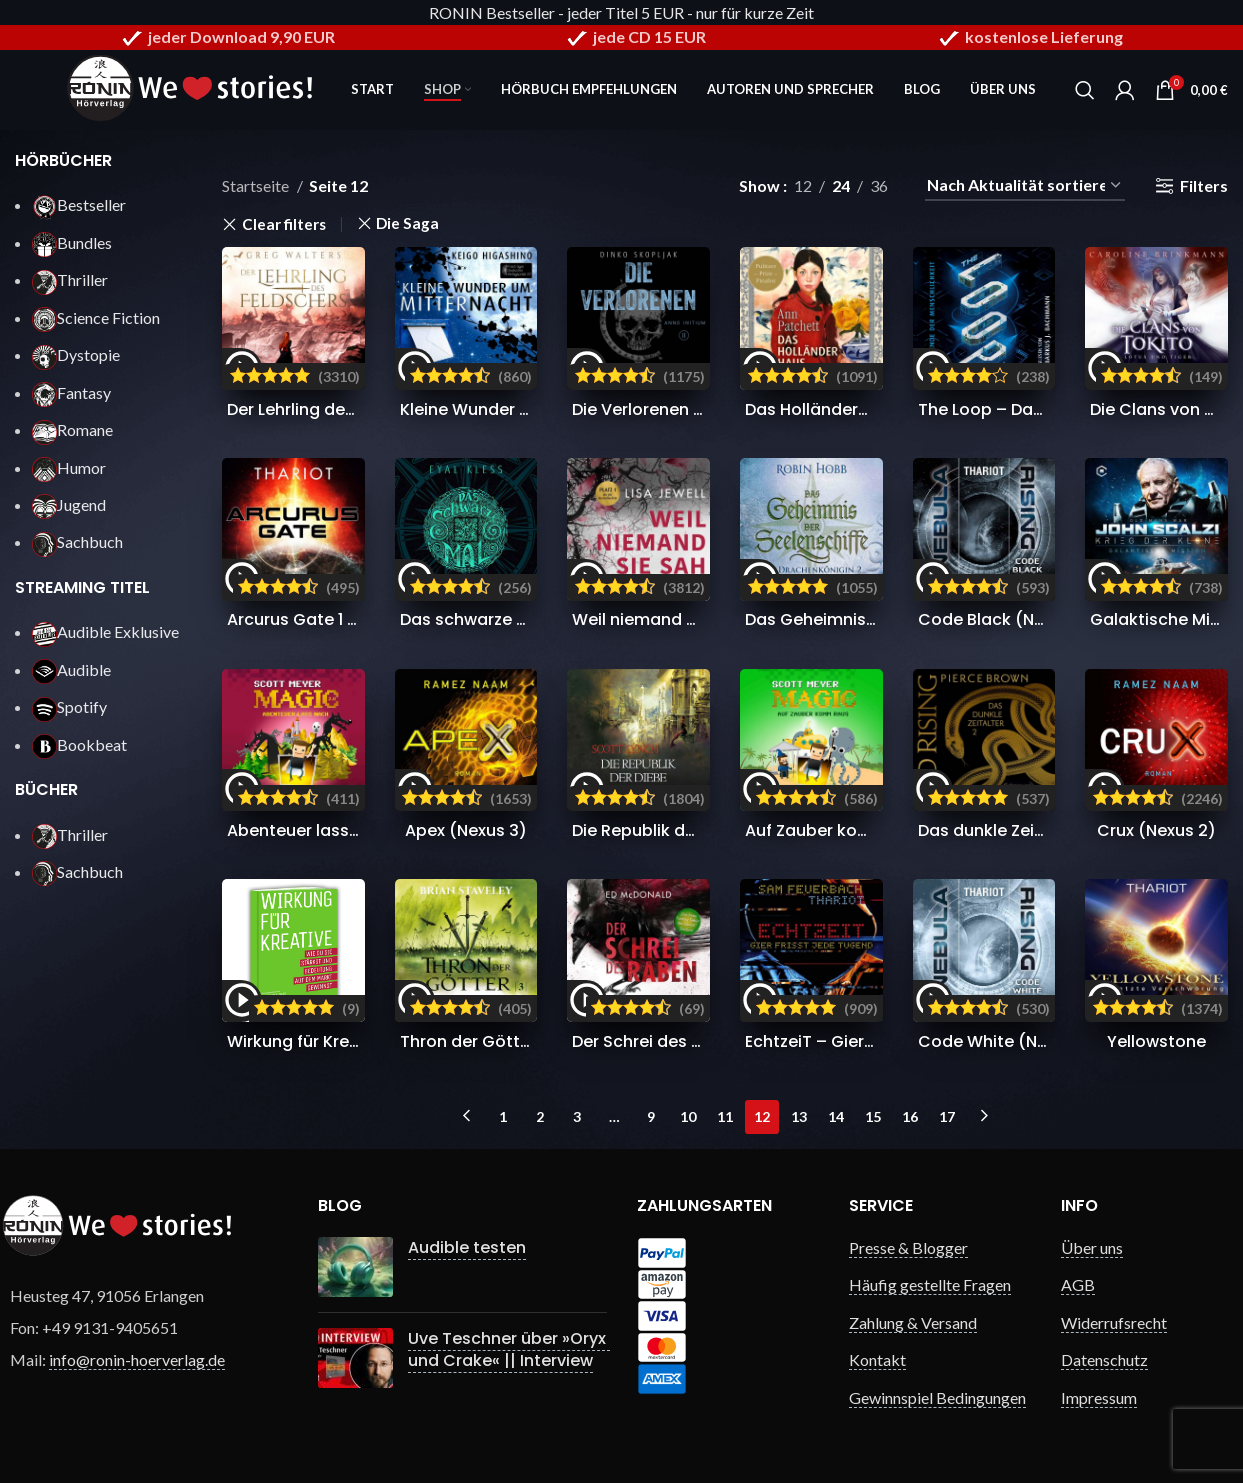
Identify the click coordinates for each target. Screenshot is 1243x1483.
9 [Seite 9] (651, 1116)
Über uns (1092, 1247)
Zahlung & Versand (913, 1322)
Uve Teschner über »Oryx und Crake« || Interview (509, 1349)
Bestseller (79, 204)
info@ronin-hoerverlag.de (137, 1359)
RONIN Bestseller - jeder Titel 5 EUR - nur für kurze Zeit (621, 12)
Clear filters (284, 224)
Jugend (69, 504)
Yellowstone (1156, 1041)
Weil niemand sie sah (657, 619)
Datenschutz (1104, 1359)
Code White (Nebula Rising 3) (1037, 1041)
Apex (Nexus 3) (466, 830)
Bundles (72, 242)
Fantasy (71, 392)
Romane (72, 429)
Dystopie (76, 354)
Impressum (1099, 1397)
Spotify (69, 706)
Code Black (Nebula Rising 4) (1036, 619)
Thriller (70, 279)
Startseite (257, 185)
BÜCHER (46, 789)
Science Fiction (96, 317)
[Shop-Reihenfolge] (1025, 185)
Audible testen (467, 1247)
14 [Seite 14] (836, 1116)
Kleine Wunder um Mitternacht (522, 409)
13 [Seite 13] (799, 1116)
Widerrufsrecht (1114, 1322)
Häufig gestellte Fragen (930, 1284)
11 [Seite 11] (725, 1116)
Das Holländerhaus (821, 409)
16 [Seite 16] (910, 1116)
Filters (1204, 185)
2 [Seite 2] (540, 1116)
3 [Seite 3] (577, 1116)
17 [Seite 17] (947, 1116)
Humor (69, 467)
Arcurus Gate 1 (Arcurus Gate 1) (353, 619)
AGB (1078, 1284)
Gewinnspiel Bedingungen (937, 1397)
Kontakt (877, 1359)
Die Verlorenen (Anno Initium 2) (698, 409)
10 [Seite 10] (688, 1116)
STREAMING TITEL (82, 587)
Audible (71, 669)
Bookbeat (79, 744)
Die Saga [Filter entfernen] (407, 223)
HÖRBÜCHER (63, 160)
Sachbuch (77, 541)
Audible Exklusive (105, 631)
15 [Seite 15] (873, 1116)
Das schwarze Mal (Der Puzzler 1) (530, 619)
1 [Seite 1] (503, 1116)
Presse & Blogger (908, 1247)
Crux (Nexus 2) (1156, 830)
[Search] (1085, 90)
